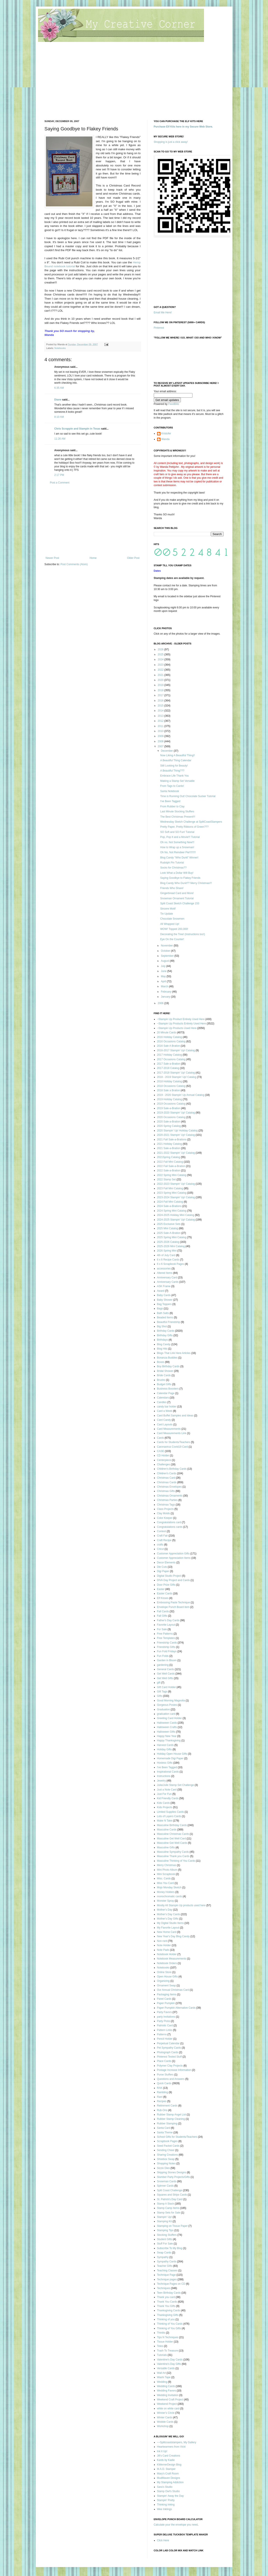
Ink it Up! (162, 2451)
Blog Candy (164, 1344)
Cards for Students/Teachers (173, 1442)
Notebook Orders (167, 1963)
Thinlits (161, 2332)
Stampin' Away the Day (170, 2495)
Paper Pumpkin (166, 2003)
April (164, 981)
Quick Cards (164, 2083)
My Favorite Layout (168, 1927)
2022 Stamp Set (166, 1179)
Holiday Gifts (164, 1749)
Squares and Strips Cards (172, 2194)
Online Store (164, 1972)
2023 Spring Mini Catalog (172, 1192)
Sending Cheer (166, 2150)
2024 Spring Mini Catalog (172, 1210)
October (166, 950)
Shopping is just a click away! (171, 141)
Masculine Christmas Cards (173, 1833)
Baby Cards (164, 1295)
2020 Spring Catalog (169, 1125)
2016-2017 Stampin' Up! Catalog (176, 1050)
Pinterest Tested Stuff (169, 2056)
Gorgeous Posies (167, 1704)
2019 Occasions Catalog (171, 1103)
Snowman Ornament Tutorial (177, 898)
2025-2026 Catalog (168, 1241)
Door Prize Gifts (166, 1584)
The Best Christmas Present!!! (177, 816)
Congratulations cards (170, 1526)
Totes (160, 2346)
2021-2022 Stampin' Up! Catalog (176, 1152)
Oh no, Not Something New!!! (177, 842)
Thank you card (166, 2297)
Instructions (163, 1776)
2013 (161, 715)
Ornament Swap (166, 1985)
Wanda (165, 439)
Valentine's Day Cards (170, 2359)
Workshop (163, 2426)
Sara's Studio (165, 2486)
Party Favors (164, 2012)
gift (159, 1682)
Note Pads (163, 1949)
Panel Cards (164, 1998)
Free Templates (166, 1638)
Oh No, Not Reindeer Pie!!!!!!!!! (178, 852)
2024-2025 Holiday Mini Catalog (175, 1215)
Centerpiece (164, 1460)
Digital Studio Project (169, 1575)
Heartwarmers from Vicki (171, 2446)
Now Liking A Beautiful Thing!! (177, 755)
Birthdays (162, 1339)
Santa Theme (165, 2132)
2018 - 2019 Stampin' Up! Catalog (176, 1077)
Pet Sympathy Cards (169, 2047)
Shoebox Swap (166, 2159)
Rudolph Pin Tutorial (172, 862)
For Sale (162, 1629)
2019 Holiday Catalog (169, 1099)
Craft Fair (162, 1535)
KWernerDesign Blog (169, 2464)
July (163, 966)
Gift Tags (162, 1691)
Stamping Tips (165, 2230)
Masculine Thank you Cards (173, 1856)
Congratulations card (169, 1522)
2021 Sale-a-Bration (168, 1148)
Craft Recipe (164, 1540)
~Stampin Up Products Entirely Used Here (181, 1023)
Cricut (160, 1548)
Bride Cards (164, 1375)
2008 (161, 741)
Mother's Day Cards (168, 1914)
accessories (164, 1268)
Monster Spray (165, 1900)
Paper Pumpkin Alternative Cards (176, 2007)
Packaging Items (166, 1994)
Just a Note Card (167, 1789)
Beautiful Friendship (168, 1322)
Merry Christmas (166, 1865)
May (163, 976)
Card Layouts (165, 1424)
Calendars (163, 1397)
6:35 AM (59, 387)
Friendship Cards (167, 1642)
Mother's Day (164, 1909)
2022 (161, 669)
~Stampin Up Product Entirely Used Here (181, 1019)
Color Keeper (165, 1517)
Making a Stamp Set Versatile (177, 780)
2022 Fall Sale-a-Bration (171, 1166)
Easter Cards (164, 1593)
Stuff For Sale (165, 2243)
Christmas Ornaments (170, 1495)
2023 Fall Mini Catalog (170, 1188)
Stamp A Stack (165, 2203)
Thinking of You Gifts (169, 2328)
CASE (160, 1451)
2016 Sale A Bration (168, 1045)
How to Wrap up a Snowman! (177, 847)
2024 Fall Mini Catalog (170, 1201)
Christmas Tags (166, 1504)
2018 (161, 690)
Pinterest (159, 327)
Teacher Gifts (165, 2265)
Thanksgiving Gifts (168, 2315)
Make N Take (164, 1820)
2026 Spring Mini (167, 1250)
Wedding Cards (166, 2386)
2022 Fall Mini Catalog (170, 1161)
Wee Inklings (164, 2509)
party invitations (166, 2016)
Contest (161, 1531)
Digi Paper (163, 1571)
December (167, 750)
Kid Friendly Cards (168, 1798)
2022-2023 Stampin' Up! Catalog (176, 1183)
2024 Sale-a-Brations (169, 1206)
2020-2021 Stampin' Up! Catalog (176, 1134)
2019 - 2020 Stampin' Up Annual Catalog (180, 1094)
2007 (161, 746)
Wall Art (161, 2372)
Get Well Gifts (165, 1678)
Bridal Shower (165, 1371)
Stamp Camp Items (168, 2208)
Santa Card (163, 2127)
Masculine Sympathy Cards (173, 1851)
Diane (58, 399)
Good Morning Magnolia (171, 1700)
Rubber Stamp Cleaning (171, 2118)
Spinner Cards (165, 2185)
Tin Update (166, 913)
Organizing (163, 1980)
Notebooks (60, 348)
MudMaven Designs (168, 2477)
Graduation (163, 1709)
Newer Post (52, 557)
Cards (160, 1437)
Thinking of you (166, 2319)
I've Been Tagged (170, 801)
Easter (161, 1589)
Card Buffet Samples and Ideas (175, 1415)
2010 (161, 731)
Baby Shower (165, 1299)
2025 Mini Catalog (167, 1228)
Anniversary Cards (168, 1281)
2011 (161, 726)
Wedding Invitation (168, 2395)
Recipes (161, 2101)
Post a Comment (59, 482)
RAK (160, 2087)
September (167, 955)
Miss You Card (165, 1883)
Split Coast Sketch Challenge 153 (179, 903)
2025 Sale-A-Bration (169, 1232)
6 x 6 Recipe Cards (168, 1259)
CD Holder (163, 1455)
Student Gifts (164, 2239)
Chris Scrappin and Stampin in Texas (77, 428)
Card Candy (164, 1419)
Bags (160, 1308)
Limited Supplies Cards (170, 1811)
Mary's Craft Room (168, 2473)
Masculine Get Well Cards (172, 1842)
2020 (161, 680)
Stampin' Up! (164, 2217)
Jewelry (161, 1780)
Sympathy (163, 2257)
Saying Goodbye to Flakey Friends (180, 877)
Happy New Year (166, 1736)
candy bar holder (166, 1406)
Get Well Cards (166, 1673)
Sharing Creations (167, 2154)
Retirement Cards (167, 2105)
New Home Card (166, 1932)
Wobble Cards (165, 2421)
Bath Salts (163, 1313)
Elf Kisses (163, 1598)
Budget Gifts (164, 1384)
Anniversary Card (167, 1277)
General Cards (165, 1669)
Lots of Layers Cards (169, 1816)
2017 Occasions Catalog (171, 1059)
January (166, 996)
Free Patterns (165, 1633)
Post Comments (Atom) (74, 564)
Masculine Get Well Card (171, 1838)
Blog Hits (162, 1348)
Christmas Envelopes (169, 1486)
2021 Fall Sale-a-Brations (172, 1139)
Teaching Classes (167, 2270)
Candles (162, 1402)
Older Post (133, 557)
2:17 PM (59, 475)
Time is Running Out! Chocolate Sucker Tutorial (187, 796)
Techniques (163, 2288)
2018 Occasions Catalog (171, 1086)
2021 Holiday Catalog (169, 1143)
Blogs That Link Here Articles (174, 1353)
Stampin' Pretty (166, 2500)
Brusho (161, 1379)
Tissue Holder (165, 2341)
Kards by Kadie (166, 2460)
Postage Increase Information (174, 2070)
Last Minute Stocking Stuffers (177, 811)
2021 (161, 675)
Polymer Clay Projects (170, 2065)
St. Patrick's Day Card (170, 2199)
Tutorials (162, 2355)
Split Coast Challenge (169, 2190)
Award (160, 1290)
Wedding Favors (166, 2390)
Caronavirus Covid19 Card (172, 1446)
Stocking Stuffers (167, 2234)
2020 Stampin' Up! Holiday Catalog (177, 1130)
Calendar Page (166, 1393)
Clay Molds (163, 1513)
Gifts (160, 1695)
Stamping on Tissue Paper (172, 2225)
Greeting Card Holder (169, 1718)
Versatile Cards (166, 2368)
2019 (161, 685)
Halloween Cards (167, 1722)
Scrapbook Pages (167, 2141)
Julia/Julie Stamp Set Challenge (175, 1785)
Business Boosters (168, 1388)
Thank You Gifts (166, 2306)
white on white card (168, 2408)
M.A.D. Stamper (166, 2469)
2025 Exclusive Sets (169, 1224)
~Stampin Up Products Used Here (177, 1028)
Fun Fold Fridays (167, 1651)
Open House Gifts (167, 1976)
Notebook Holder (167, 1954)
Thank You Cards (167, 2301)
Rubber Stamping (167, 2123)
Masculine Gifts (166, 1847)
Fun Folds (163, 1655)
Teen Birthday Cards (169, 2292)
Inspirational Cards (168, 1771)
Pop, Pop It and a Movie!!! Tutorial (180, 837)
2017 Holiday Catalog (169, 1054)
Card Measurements (169, 1428)
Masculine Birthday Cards (172, 1825)
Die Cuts (162, 1566)
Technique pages (167, 2279)
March (165, 986)
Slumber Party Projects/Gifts (173, 2177)
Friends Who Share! (171, 888)
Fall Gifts (162, 1615)
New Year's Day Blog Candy (173, 1936)
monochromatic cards (169, 1896)
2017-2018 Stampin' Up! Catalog (176, 1072)
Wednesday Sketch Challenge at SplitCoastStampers (191, 821)
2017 (161, 695)
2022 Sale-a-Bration (168, 1170)
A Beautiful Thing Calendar (175, 760)
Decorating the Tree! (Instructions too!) (182, 934)
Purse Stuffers (165, 2074)
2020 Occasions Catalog (171, 1117)
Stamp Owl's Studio (168, 2491)
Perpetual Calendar (168, 2043)
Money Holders (166, 1892)
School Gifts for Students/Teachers (177, 2136)
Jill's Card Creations (168, 2455)
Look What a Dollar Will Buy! (176, 872)
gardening (163, 1664)
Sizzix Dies (163, 2168)
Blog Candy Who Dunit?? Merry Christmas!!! (186, 883)
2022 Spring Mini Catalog (172, 1175)
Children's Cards (166, 1473)
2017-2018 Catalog (168, 1068)
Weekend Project (167, 2403)
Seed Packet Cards (168, 2145)
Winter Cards (164, 2417)
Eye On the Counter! (172, 939)
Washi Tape (164, 2377)
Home (93, 557)
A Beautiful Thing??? (172, 770)
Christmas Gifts (166, 1491)
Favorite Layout (166, 1624)
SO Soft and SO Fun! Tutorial (177, 832)
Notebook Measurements (171, 1958)
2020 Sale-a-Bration (168, 1121)
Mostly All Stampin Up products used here (181, 1905)
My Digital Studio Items (170, 1923)
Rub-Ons (162, 2110)
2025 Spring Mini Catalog (172, 1237)
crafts (160, 1544)
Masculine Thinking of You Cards (176, 1860)
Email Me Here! (163, 312)
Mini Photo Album (167, 1869)
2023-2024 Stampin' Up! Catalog (176, 1197)
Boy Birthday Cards (168, 1366)
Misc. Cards (164, 1878)
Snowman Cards (166, 2181)
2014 (161, 710)
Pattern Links (164, 2030)
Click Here (163, 2540)
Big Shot (162, 1326)
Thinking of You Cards (170, 2323)
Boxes (160, 1362)
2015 (161, 705)
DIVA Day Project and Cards (173, 1580)
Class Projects (165, 1509)
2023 (161, 664)
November (167, 945)
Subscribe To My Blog (169, 2248)
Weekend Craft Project (170, 2399)
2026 (161, 649)
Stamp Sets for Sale (168, 2212)
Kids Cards (163, 1802)
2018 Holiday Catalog (169, 1081)
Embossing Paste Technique (173, 1602)
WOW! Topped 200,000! (174, 929)
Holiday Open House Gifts (172, 1753)
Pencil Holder (165, 2038)
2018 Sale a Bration (168, 1090)
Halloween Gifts (166, 1731)
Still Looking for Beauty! (174, 765)
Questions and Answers (171, 2078)
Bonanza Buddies (167, 1357)
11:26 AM (60, 438)
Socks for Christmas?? (173, 867)
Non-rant (162, 1940)
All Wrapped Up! (169, 923)
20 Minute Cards (166, 1032)
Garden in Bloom (167, 1660)
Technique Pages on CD (171, 2283)
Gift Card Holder (166, 1687)
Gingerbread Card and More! (177, 893)
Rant (160, 2096)
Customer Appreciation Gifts (173, 1553)
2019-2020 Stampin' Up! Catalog (176, 1112)
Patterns (162, 2034)
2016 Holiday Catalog (169, 1037)
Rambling (162, 2092)
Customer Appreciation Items (174, 1557)
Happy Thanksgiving (169, 1740)
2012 (161, 720)
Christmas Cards (166, 1482)
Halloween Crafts (167, 1727)
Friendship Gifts (166, 1647)
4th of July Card (166, 1255)
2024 (161, 659)
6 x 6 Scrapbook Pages (170, 1264)
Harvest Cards (165, 1745)
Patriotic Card (165, 2025)
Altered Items (165, 1272)
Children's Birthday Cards (172, 1468)
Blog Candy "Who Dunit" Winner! (179, 857)
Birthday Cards (165, 1330)
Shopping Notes (166, 2163)
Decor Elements (166, 1562)
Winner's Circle (166, 2412)
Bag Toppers (164, 1304)
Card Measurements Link (171, 1433)
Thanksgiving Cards (168, 2310)
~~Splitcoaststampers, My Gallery (176, 2442)
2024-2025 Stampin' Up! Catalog (176, 1219)
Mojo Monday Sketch (169, 1887)
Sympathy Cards (166, 2261)
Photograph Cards (167, 2052)
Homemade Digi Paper (170, 1758)
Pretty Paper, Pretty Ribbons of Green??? (184, 826)
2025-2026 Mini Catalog (171, 1246)
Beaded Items (165, 1317)
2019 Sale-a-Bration (168, 1108)
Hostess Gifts (165, 1762)
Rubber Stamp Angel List (171, 2114)
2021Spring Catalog (168, 1157)
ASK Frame (164, 1286)
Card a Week (164, 1410)
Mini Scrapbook (166, 1874)
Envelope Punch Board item (173, 1607)
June (164, 971)
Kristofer (166, 433)
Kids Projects (164, 1807)
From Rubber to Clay (172, 806)
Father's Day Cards (168, 1620)
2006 (161, 1003)
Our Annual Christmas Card (173, 1989)
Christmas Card (166, 1477)
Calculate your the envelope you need (176, 2524)
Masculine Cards (166, 1829)
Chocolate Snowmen (172, 918)
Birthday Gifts (165, 1335)
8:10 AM (59, 416)
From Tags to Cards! (172, 785)
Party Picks (163, 2021)
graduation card (166, 1713)
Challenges (163, 1464)
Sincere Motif (167, 908)
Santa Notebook (169, 791)
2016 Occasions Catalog (171, 1041)
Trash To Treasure (167, 2350)
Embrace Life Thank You (174, 775)
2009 (161, 736)
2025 (161, 654)
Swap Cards (164, 2252)
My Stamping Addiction (170, 2482)
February (166, 991)
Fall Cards (163, 1611)
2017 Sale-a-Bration (168, 1063)
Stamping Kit (164, 2221)
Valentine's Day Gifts (169, 2363)
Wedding (162, 2381)
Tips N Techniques (167, 2337)
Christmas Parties (167, 1500)
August (165, 960)
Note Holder (164, 1945)
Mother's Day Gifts (167, 1918)
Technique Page (166, 2274)
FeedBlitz (173, 404)
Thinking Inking (166, 2504)
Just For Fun (164, 1794)
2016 (161, 700)
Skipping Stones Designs (171, 2172)
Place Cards (164, 2061)
